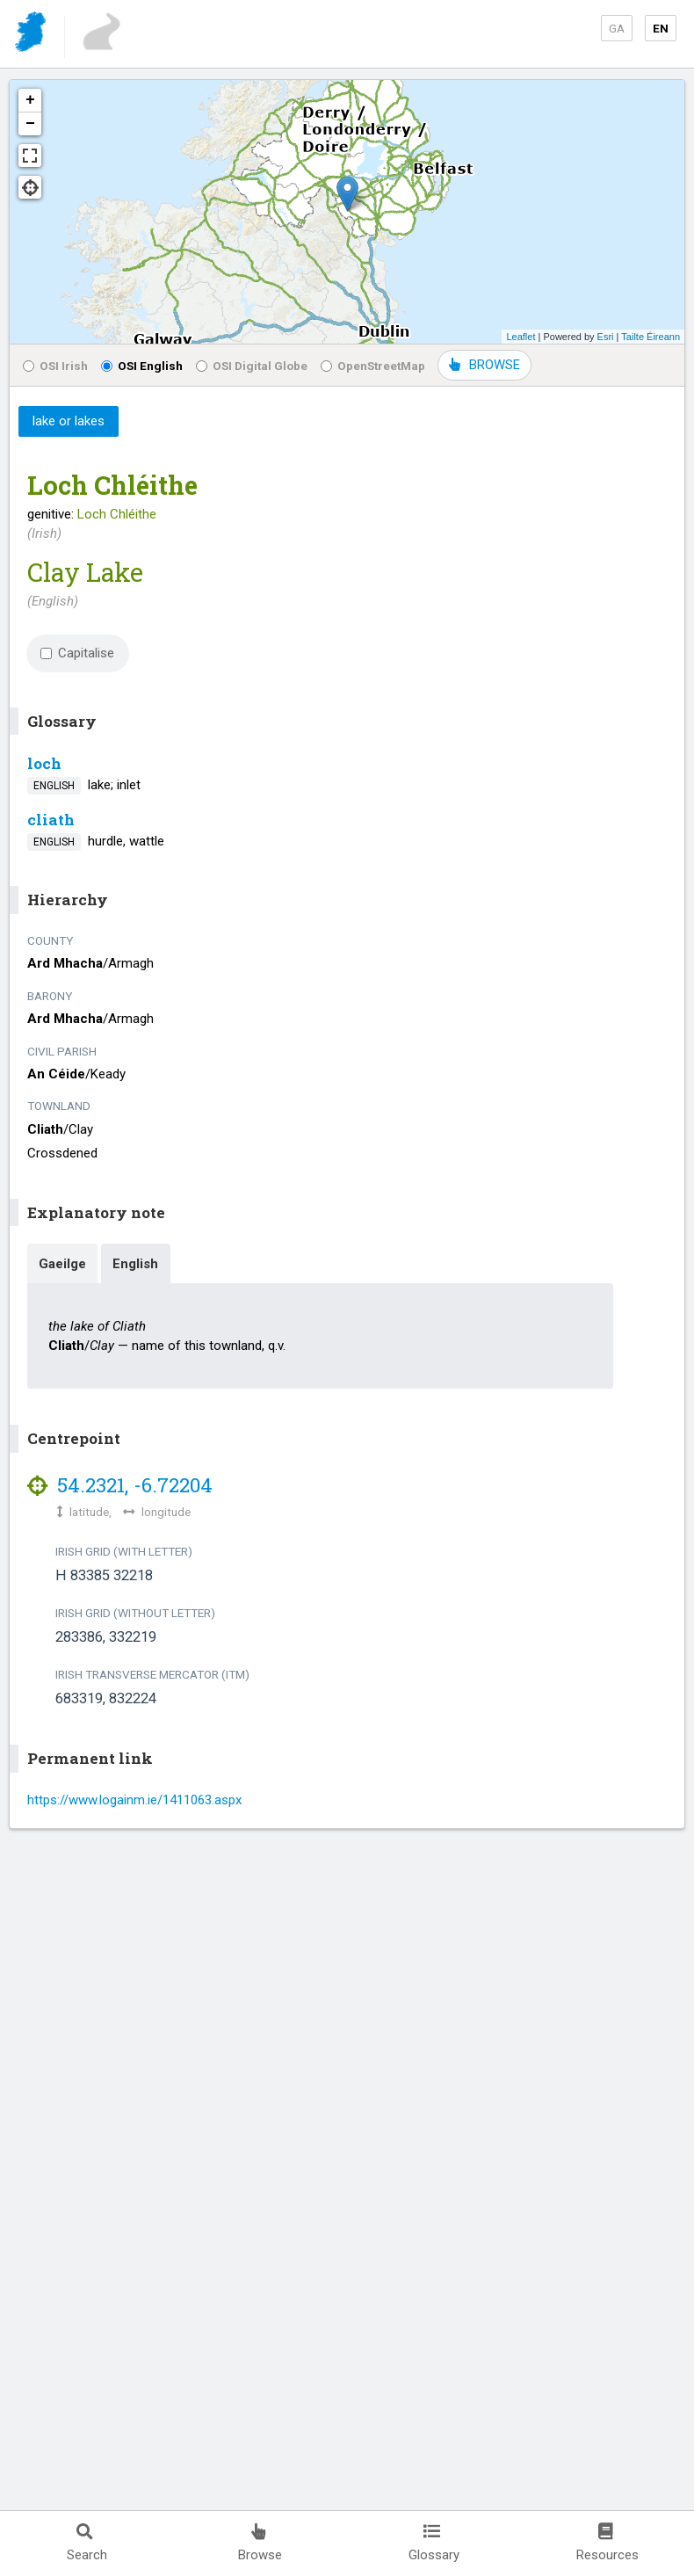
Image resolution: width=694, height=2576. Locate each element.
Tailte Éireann (650, 336)
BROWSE (484, 365)
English (135, 1264)
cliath (51, 819)
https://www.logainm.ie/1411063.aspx (134, 1800)
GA (617, 28)
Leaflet (520, 336)
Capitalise (77, 653)
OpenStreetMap (373, 366)
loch (44, 763)
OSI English (142, 366)
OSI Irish (55, 366)
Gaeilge (62, 1264)
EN (661, 28)
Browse (260, 2543)
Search (87, 2543)
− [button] (30, 123)
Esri (605, 336)
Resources (607, 2543)
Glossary (433, 2543)
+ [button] (30, 100)
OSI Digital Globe (251, 366)
